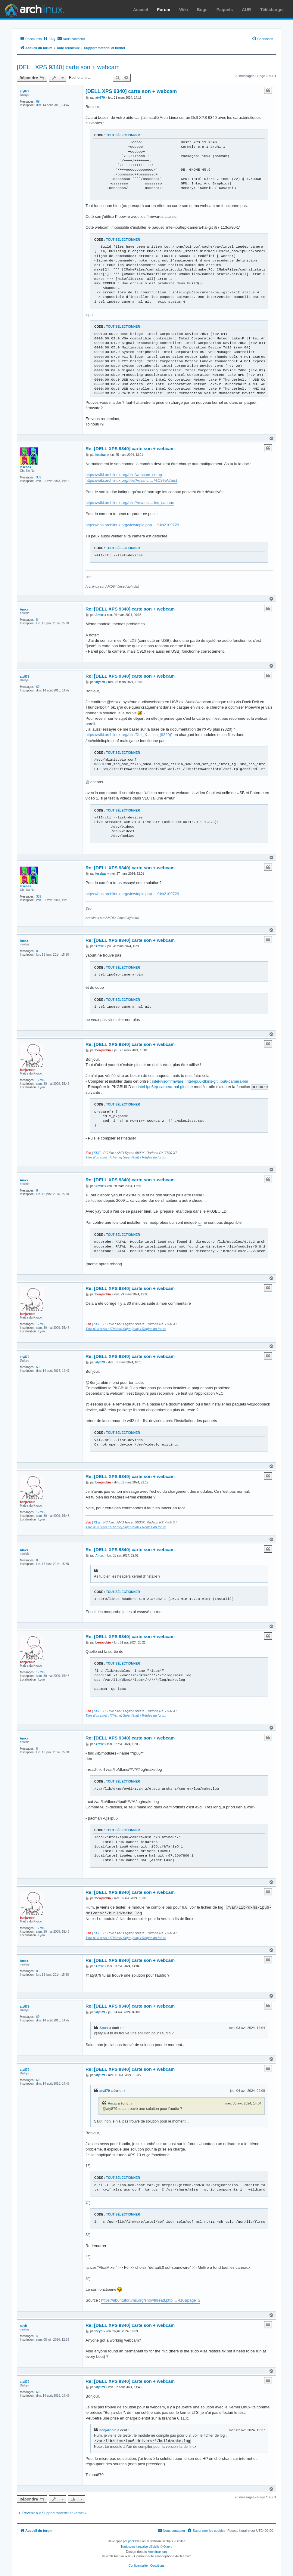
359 (38, 477)
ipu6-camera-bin (234, 1081)
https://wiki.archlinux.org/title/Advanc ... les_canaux (130, 502)
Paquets (225, 10)
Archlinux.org (157, 2551)
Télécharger (272, 10)
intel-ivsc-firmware (167, 1081)
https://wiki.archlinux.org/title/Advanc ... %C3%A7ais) (131, 480)
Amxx (24, 609)
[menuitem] (49, 38)
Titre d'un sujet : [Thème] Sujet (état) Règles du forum (126, 1157)
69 (37, 101)
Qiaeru (167, 2546)
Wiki (183, 10)
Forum (163, 10)
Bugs (202, 10)
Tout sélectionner (123, 135)
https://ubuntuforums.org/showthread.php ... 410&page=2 (150, 2300)
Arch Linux (33, 9)
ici (199, 1222)
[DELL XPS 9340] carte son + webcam (68, 67)
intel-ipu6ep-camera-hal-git (161, 1087)
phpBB (132, 2541)
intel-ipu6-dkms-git (201, 1081)
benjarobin (27, 1070)
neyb (23, 2325)
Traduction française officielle (140, 2546)
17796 (40, 1080)
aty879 (24, 91)
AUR (246, 10)
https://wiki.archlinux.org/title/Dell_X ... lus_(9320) (128, 734)
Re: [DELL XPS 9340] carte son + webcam (130, 448)
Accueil (140, 10)
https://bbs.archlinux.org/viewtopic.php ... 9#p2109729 (132, 525)
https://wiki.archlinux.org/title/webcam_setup (124, 474)
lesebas (25, 467)
